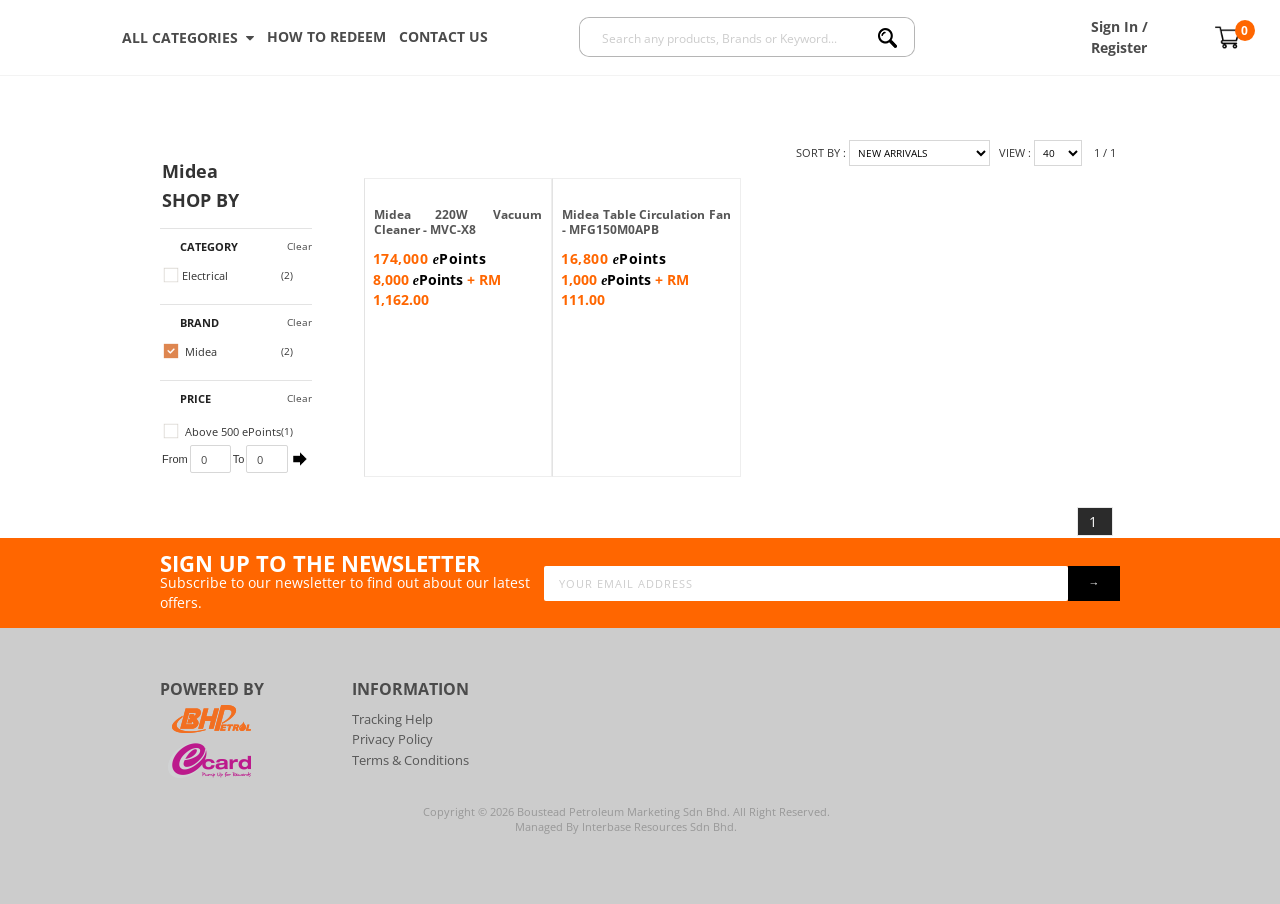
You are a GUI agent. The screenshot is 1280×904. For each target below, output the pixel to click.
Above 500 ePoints (222, 431)
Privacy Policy (392, 739)
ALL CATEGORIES (188, 38)
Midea (190, 351)
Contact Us (443, 36)
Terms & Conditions (410, 760)
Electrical (196, 275)
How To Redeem (326, 36)
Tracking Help (392, 719)
